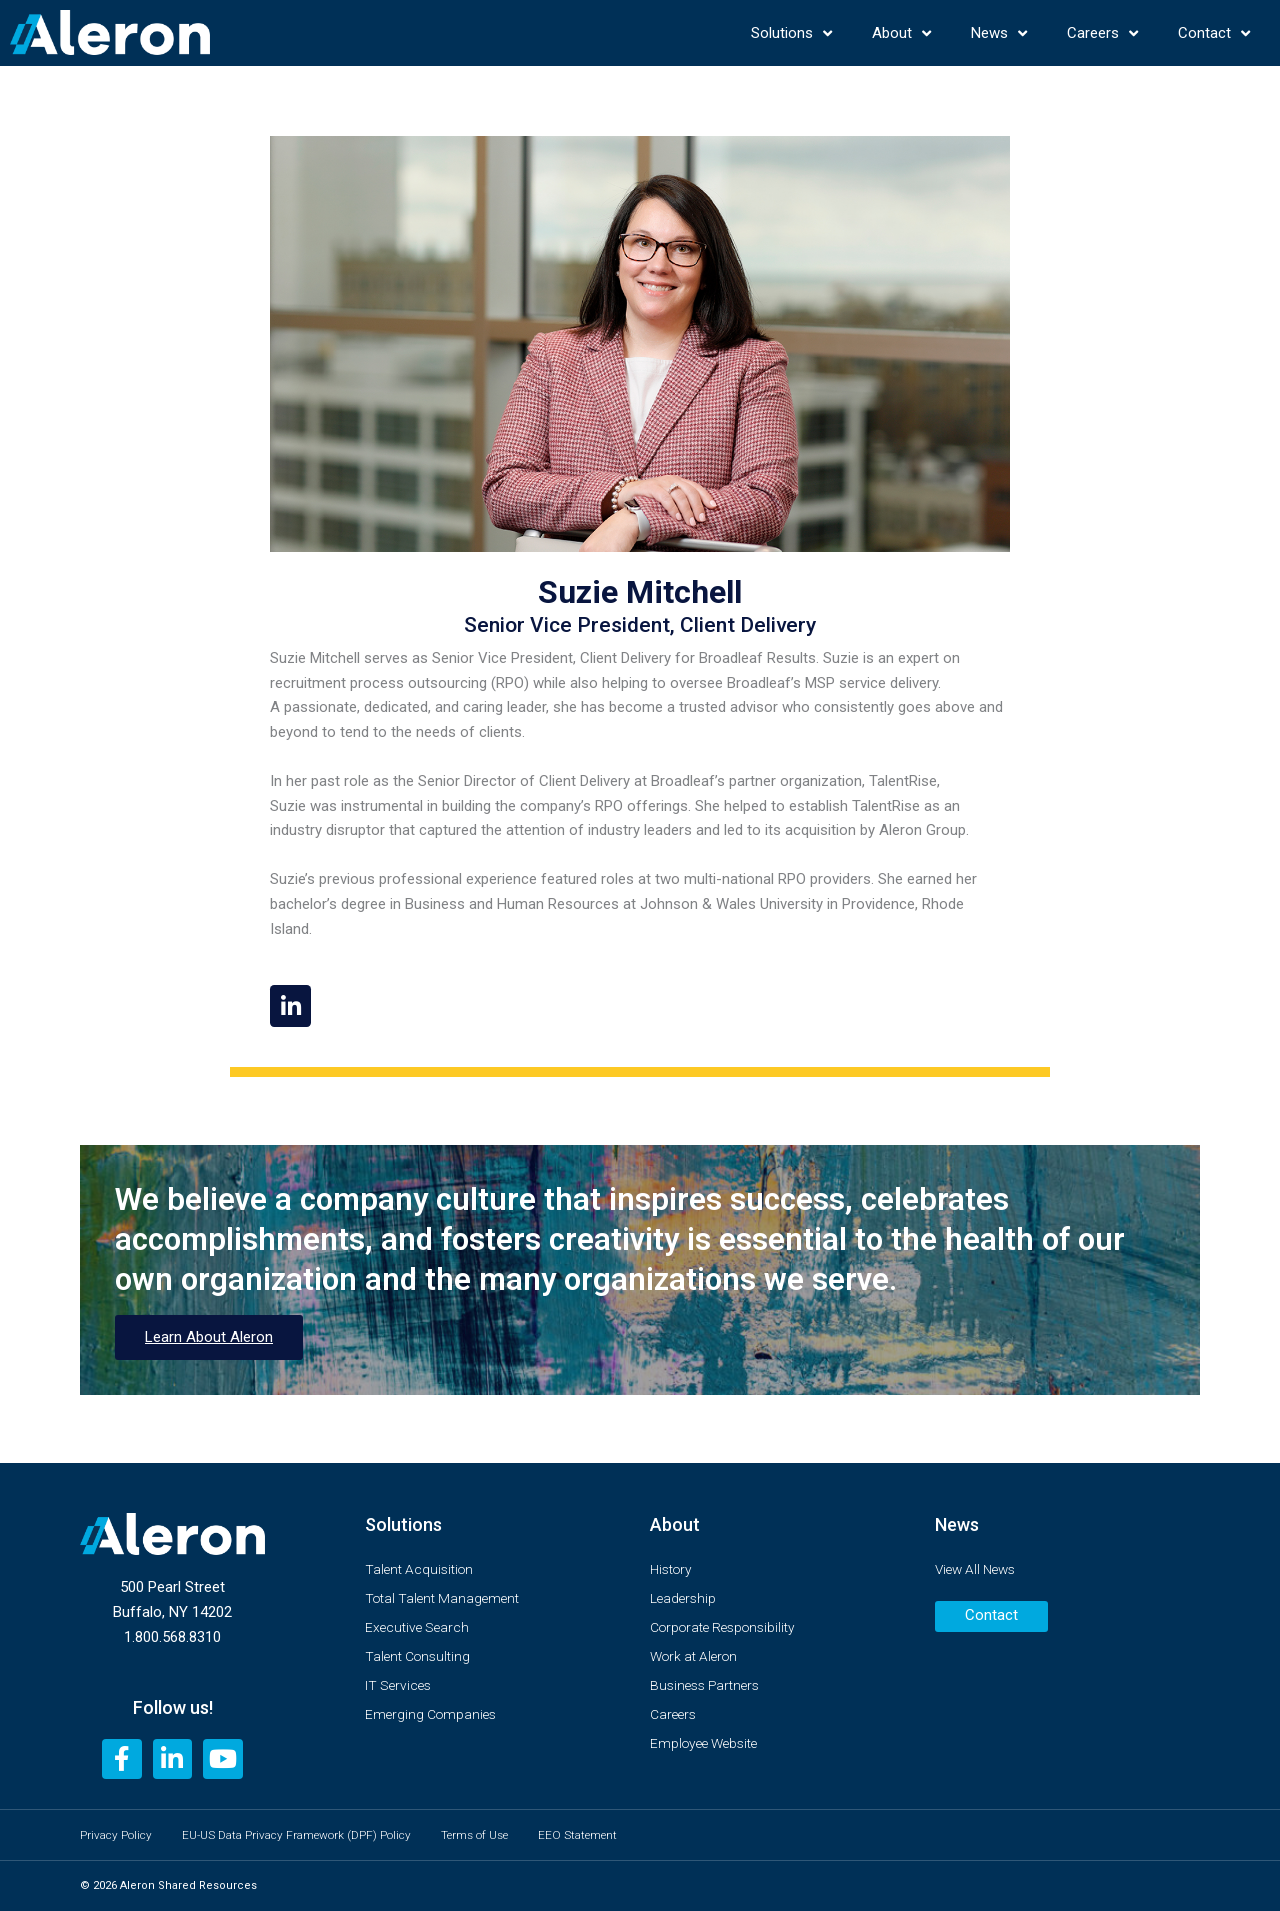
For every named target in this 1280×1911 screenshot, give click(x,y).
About (901, 33)
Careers (1102, 33)
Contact (1214, 33)
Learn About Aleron (209, 1342)
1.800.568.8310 (172, 1633)
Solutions (791, 33)
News (999, 33)
